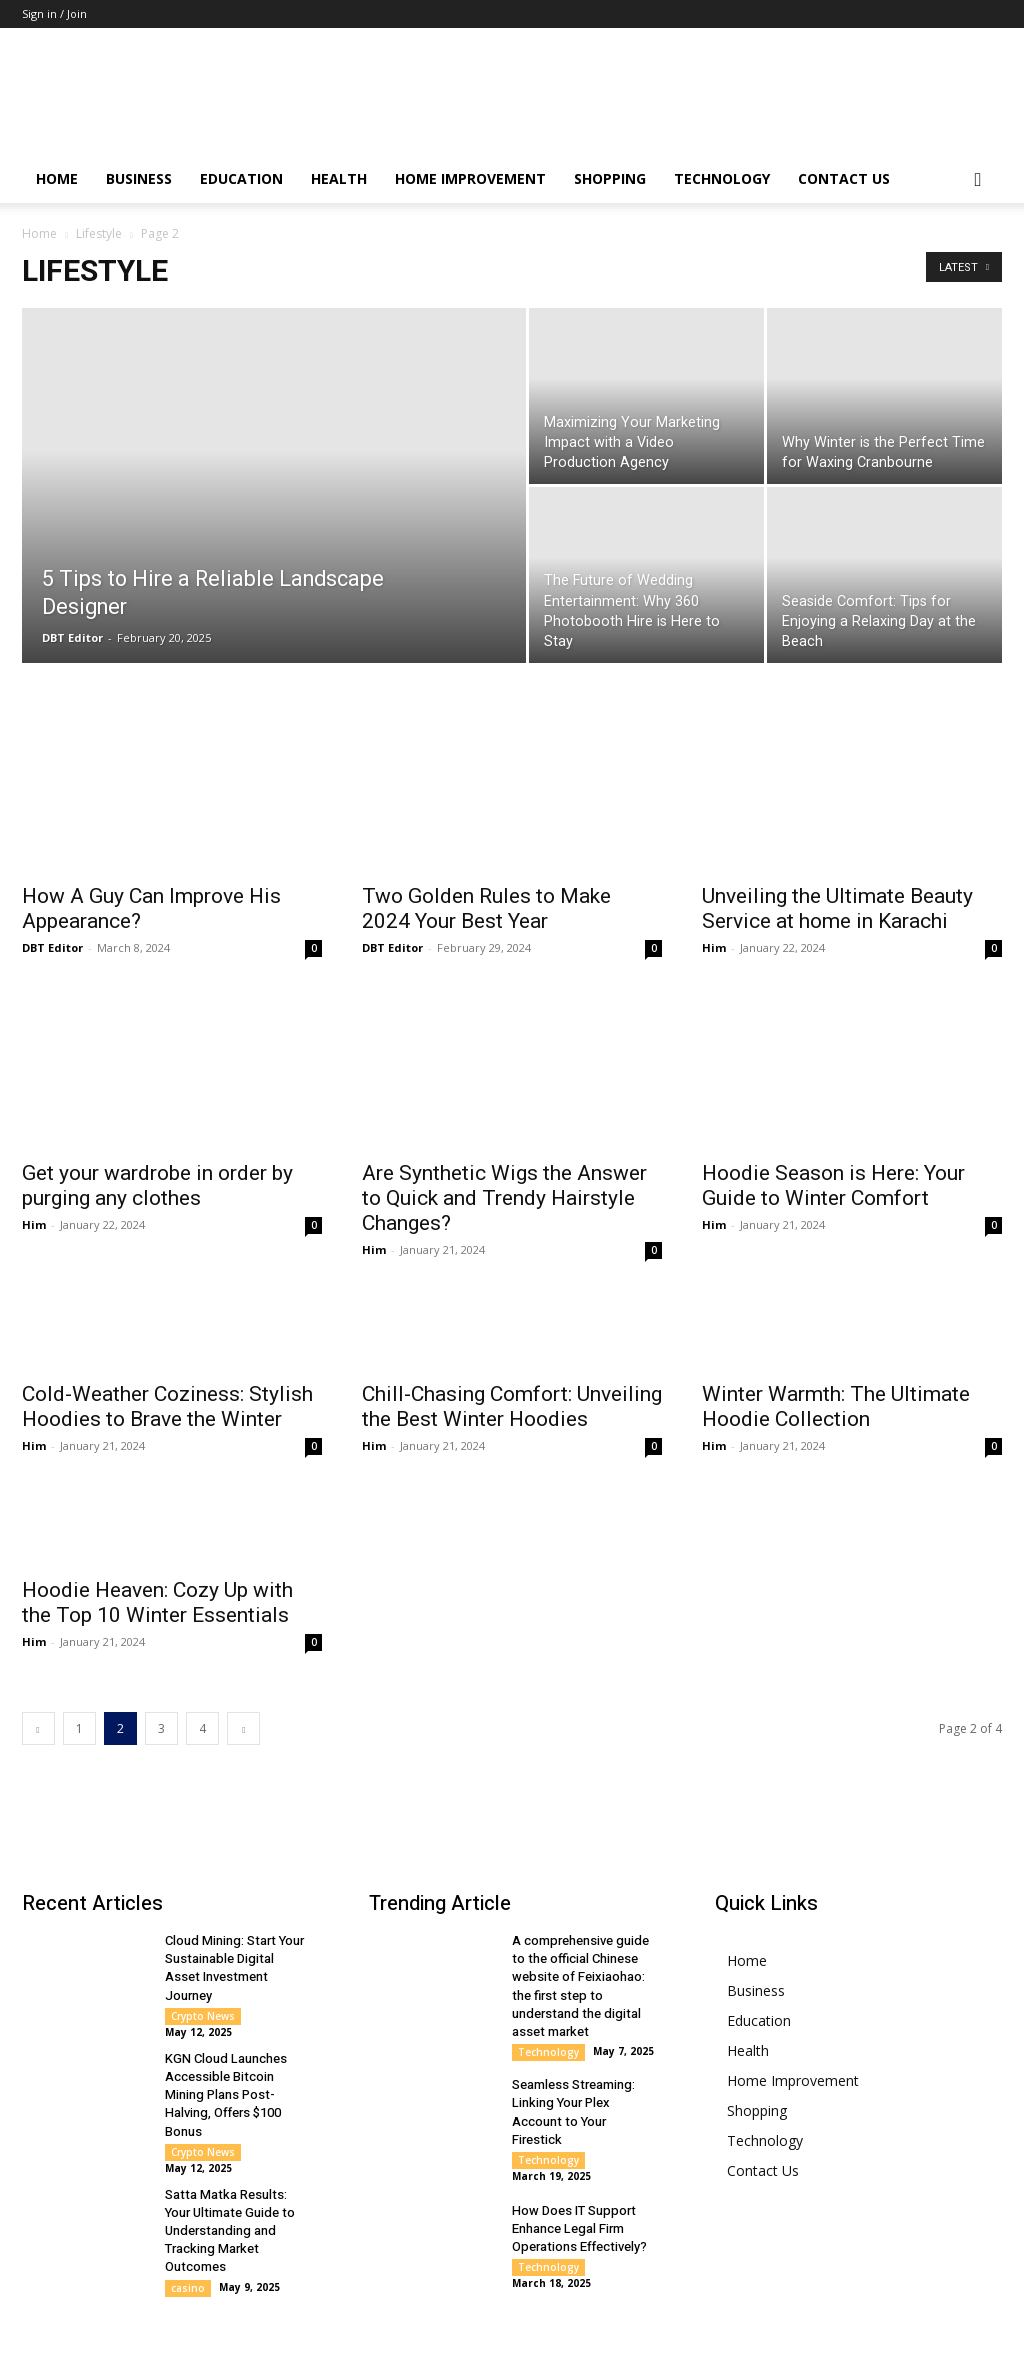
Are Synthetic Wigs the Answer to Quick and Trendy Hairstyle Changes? (504, 1157)
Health (339, 178)
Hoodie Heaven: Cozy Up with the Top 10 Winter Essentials (157, 1561)
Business (139, 178)
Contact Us (844, 178)
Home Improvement (470, 178)
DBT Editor (72, 637)
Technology (722, 178)
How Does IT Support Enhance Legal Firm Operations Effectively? (579, 2186)
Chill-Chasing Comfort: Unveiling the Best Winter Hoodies (512, 1365)
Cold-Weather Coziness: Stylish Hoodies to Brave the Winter (167, 1365)
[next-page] (243, 1687)
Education (241, 178)
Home (57, 178)
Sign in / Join (54, 13)
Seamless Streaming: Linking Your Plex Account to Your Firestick (573, 2071)
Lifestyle (99, 233)
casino (188, 2246)
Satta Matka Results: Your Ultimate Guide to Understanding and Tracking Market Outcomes (230, 2189)
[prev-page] (38, 1687)
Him (714, 947)
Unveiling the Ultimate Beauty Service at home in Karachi (837, 908)
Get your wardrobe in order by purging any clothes (157, 1104)
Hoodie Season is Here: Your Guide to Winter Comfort (833, 1092)
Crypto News (203, 1974)
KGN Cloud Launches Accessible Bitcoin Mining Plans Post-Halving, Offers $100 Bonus (226, 2053)
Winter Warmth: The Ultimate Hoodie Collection (836, 1365)
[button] (978, 180)
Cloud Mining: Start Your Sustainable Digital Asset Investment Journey (234, 1927)
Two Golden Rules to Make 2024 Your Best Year (486, 908)
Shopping (610, 178)
